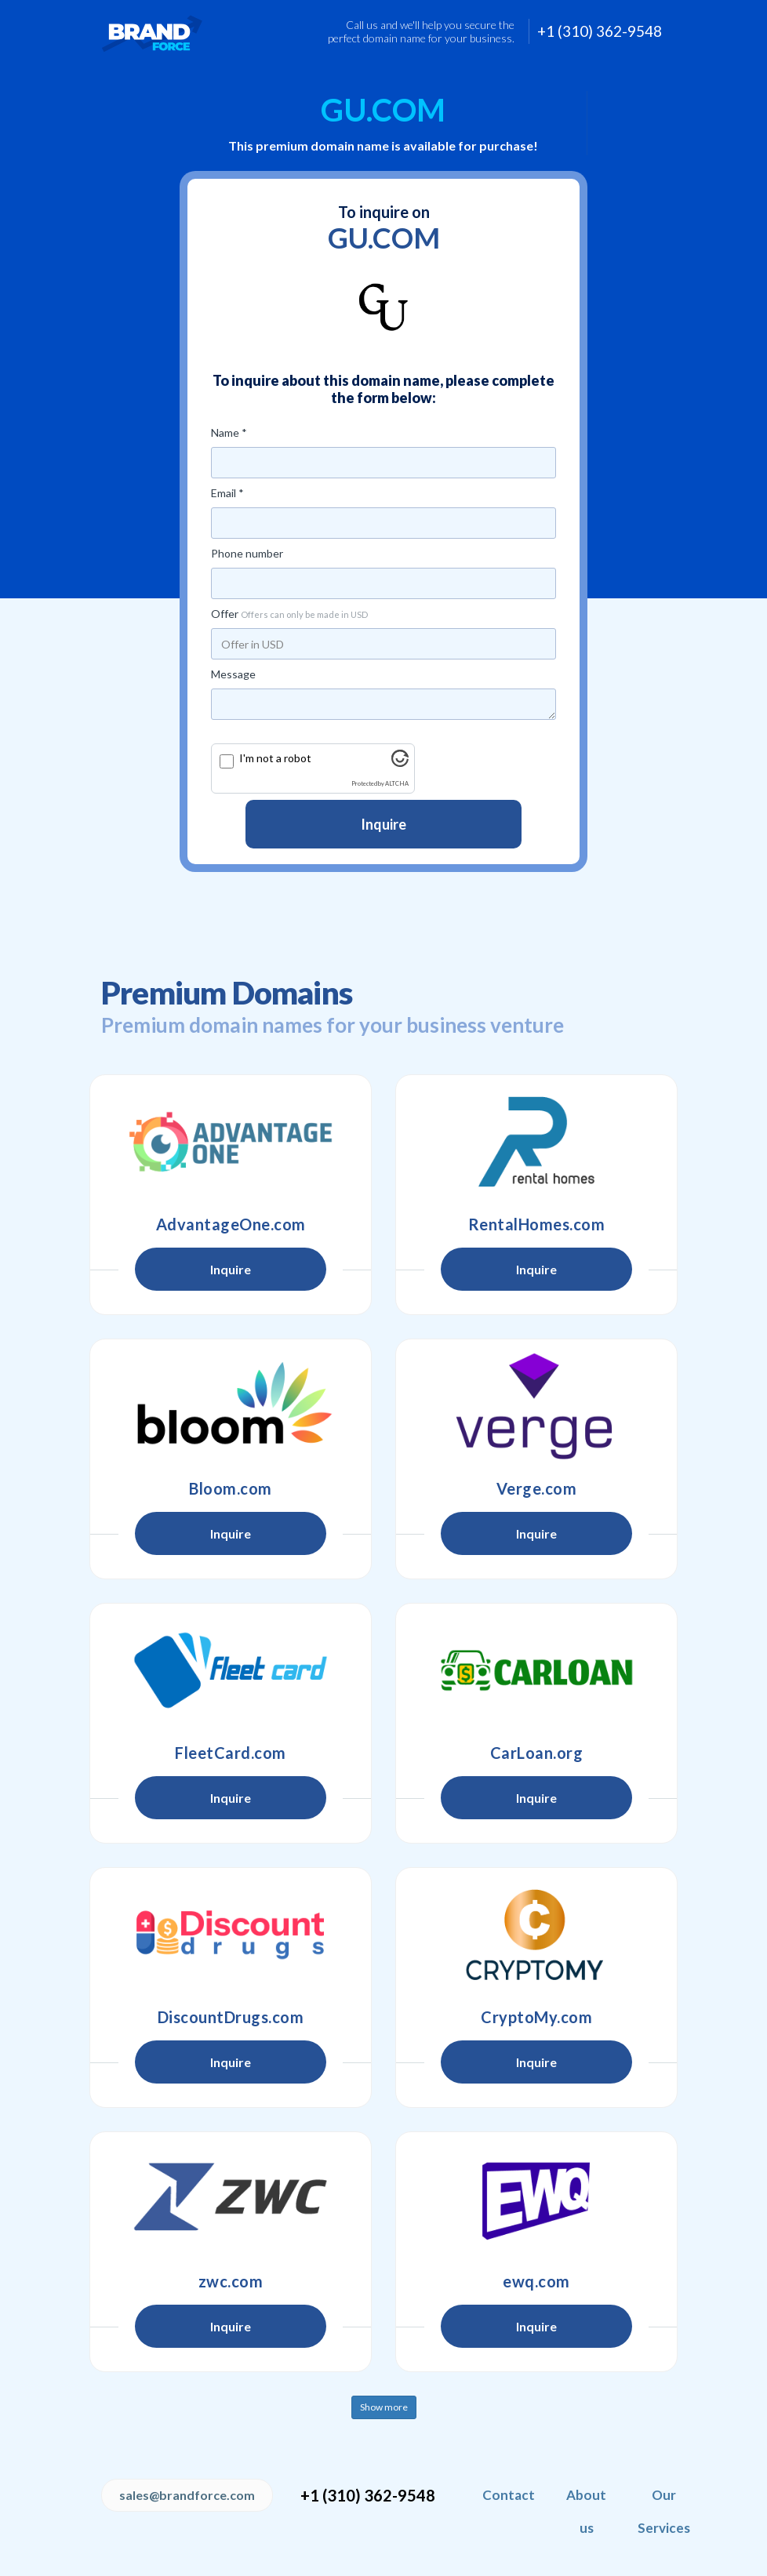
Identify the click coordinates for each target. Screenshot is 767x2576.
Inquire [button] (230, 1269)
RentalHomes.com (536, 1224)
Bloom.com (230, 1488)
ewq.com (536, 2281)
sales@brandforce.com (187, 2494)
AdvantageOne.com (231, 1224)
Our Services (664, 2511)
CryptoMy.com (536, 2016)
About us (586, 2511)
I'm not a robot (275, 758)
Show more (384, 2407)
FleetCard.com (230, 1752)
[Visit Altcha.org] (400, 762)
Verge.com (536, 1488)
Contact (508, 2495)
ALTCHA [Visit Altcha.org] (397, 783)
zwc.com (231, 2281)
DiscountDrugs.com (231, 2016)
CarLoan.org (536, 1752)
